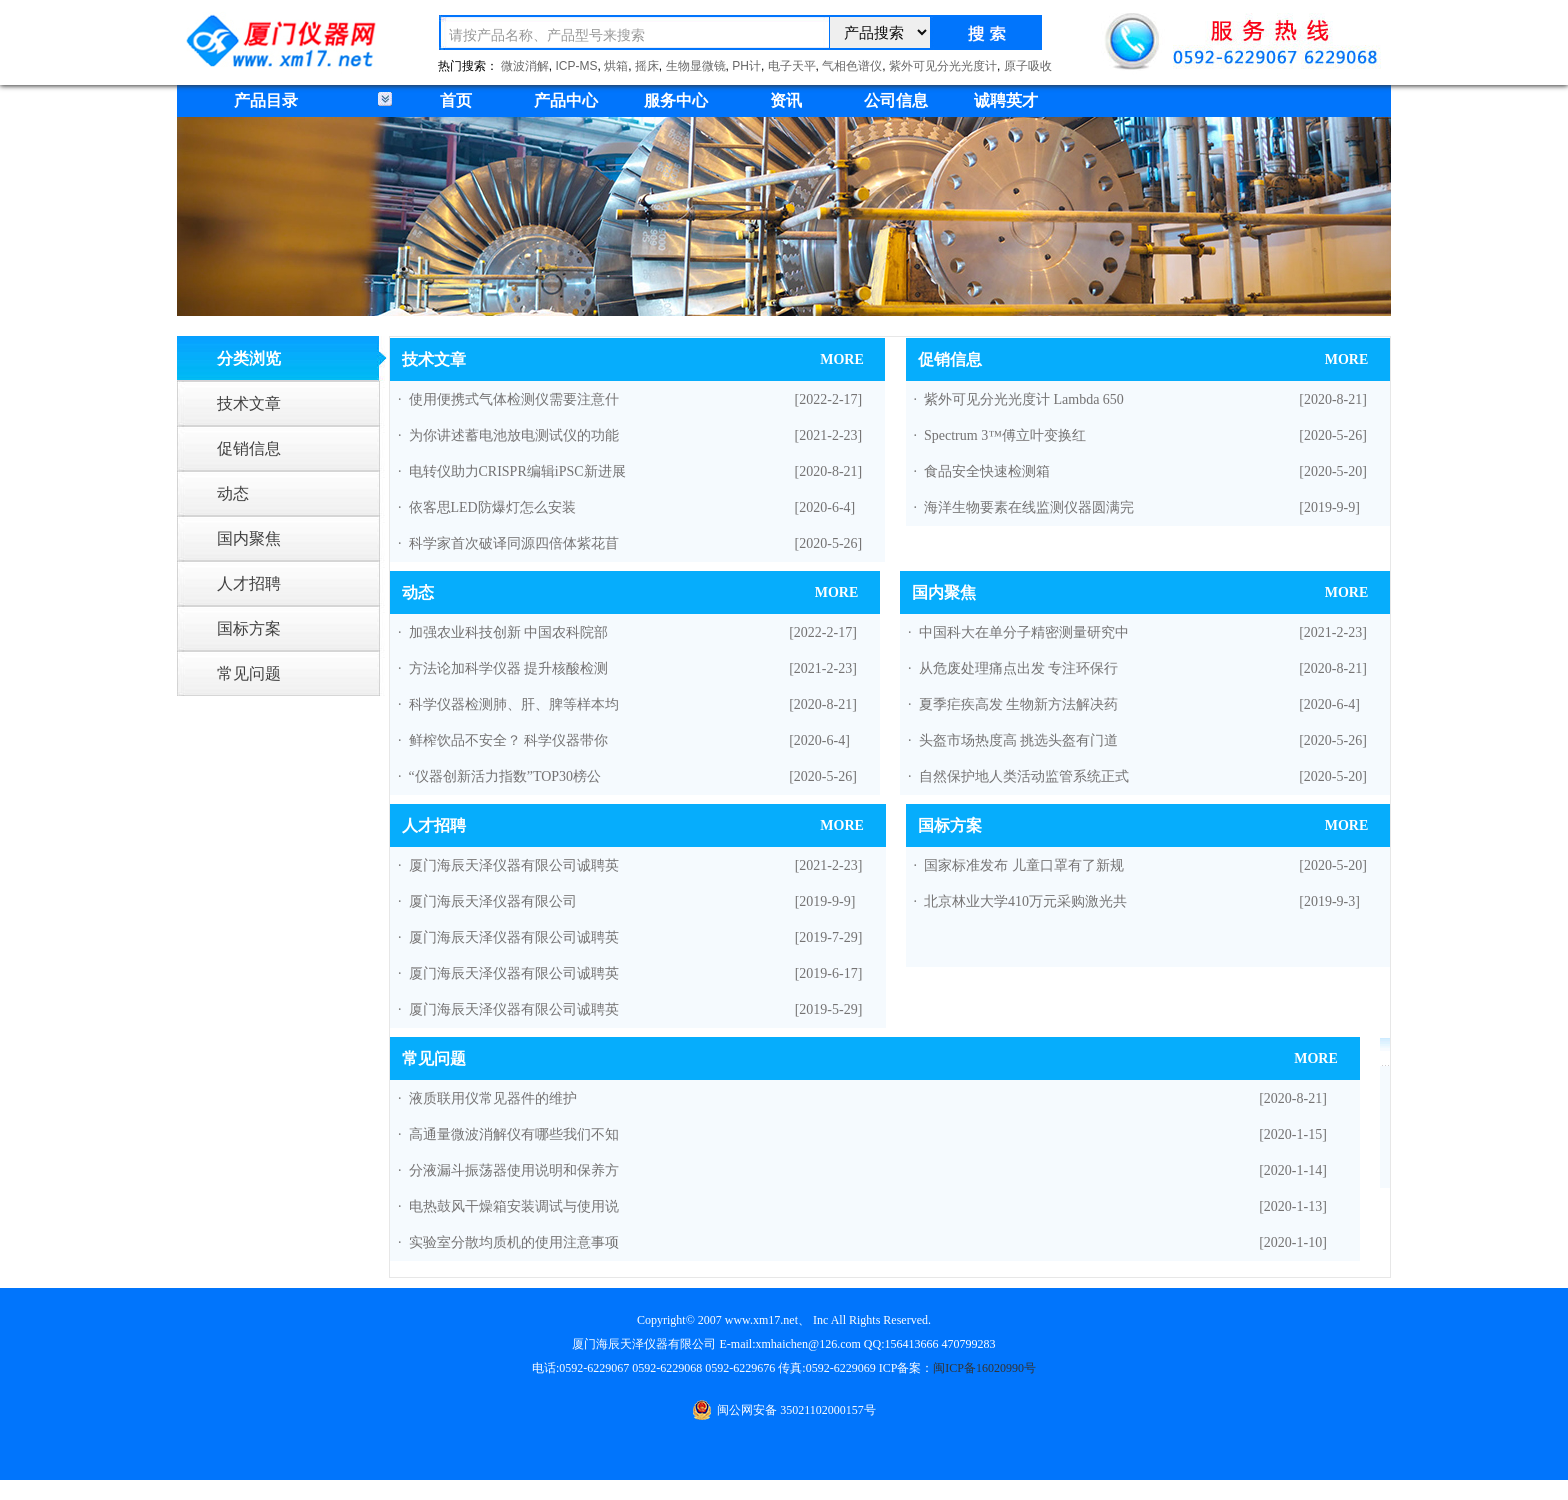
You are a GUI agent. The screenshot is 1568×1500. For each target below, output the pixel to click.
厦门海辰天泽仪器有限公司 (493, 901)
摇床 (647, 66)
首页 (456, 100)
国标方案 (249, 628)
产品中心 (566, 100)
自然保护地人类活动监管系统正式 (1024, 776)
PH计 (746, 66)
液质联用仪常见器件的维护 (493, 1098)
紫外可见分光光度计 (943, 66)
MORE (842, 359)
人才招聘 (249, 583)
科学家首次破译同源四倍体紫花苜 (514, 543)
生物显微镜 (696, 66)
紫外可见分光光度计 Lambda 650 (1024, 399)
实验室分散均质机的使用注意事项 (514, 1242)
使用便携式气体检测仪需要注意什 (514, 399)
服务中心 (676, 100)
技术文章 (249, 403)
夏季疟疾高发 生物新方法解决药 (1019, 704)
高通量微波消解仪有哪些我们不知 (514, 1134)
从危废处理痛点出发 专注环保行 (1019, 668)
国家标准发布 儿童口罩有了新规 (1024, 865)
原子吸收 (1028, 66)
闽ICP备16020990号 (984, 1368)
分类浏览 (249, 358)
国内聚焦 (249, 538)
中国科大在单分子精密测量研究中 (1024, 632)
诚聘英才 (1006, 100)
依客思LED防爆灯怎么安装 (492, 507)
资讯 (786, 100)
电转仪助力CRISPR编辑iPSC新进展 (517, 471)
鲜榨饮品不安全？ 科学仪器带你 (509, 740)
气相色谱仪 (852, 66)
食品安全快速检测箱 (987, 471)
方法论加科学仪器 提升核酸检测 (509, 668)
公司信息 (896, 100)
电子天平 (792, 66)
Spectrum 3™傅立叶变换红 (1005, 435)
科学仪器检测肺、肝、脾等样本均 (514, 704)
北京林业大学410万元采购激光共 (1025, 901)
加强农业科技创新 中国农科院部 (509, 632)
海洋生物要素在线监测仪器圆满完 (1029, 507)
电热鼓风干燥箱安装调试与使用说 (514, 1206)
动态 (233, 493)
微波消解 (525, 66)
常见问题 (249, 673)
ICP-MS (577, 66)
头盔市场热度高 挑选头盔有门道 (1019, 740)
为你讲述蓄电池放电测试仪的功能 (514, 435)
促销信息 (249, 448)
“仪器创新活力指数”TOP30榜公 (505, 776)
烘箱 (616, 66)
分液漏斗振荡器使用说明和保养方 (514, 1170)
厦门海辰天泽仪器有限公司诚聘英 (514, 865)
